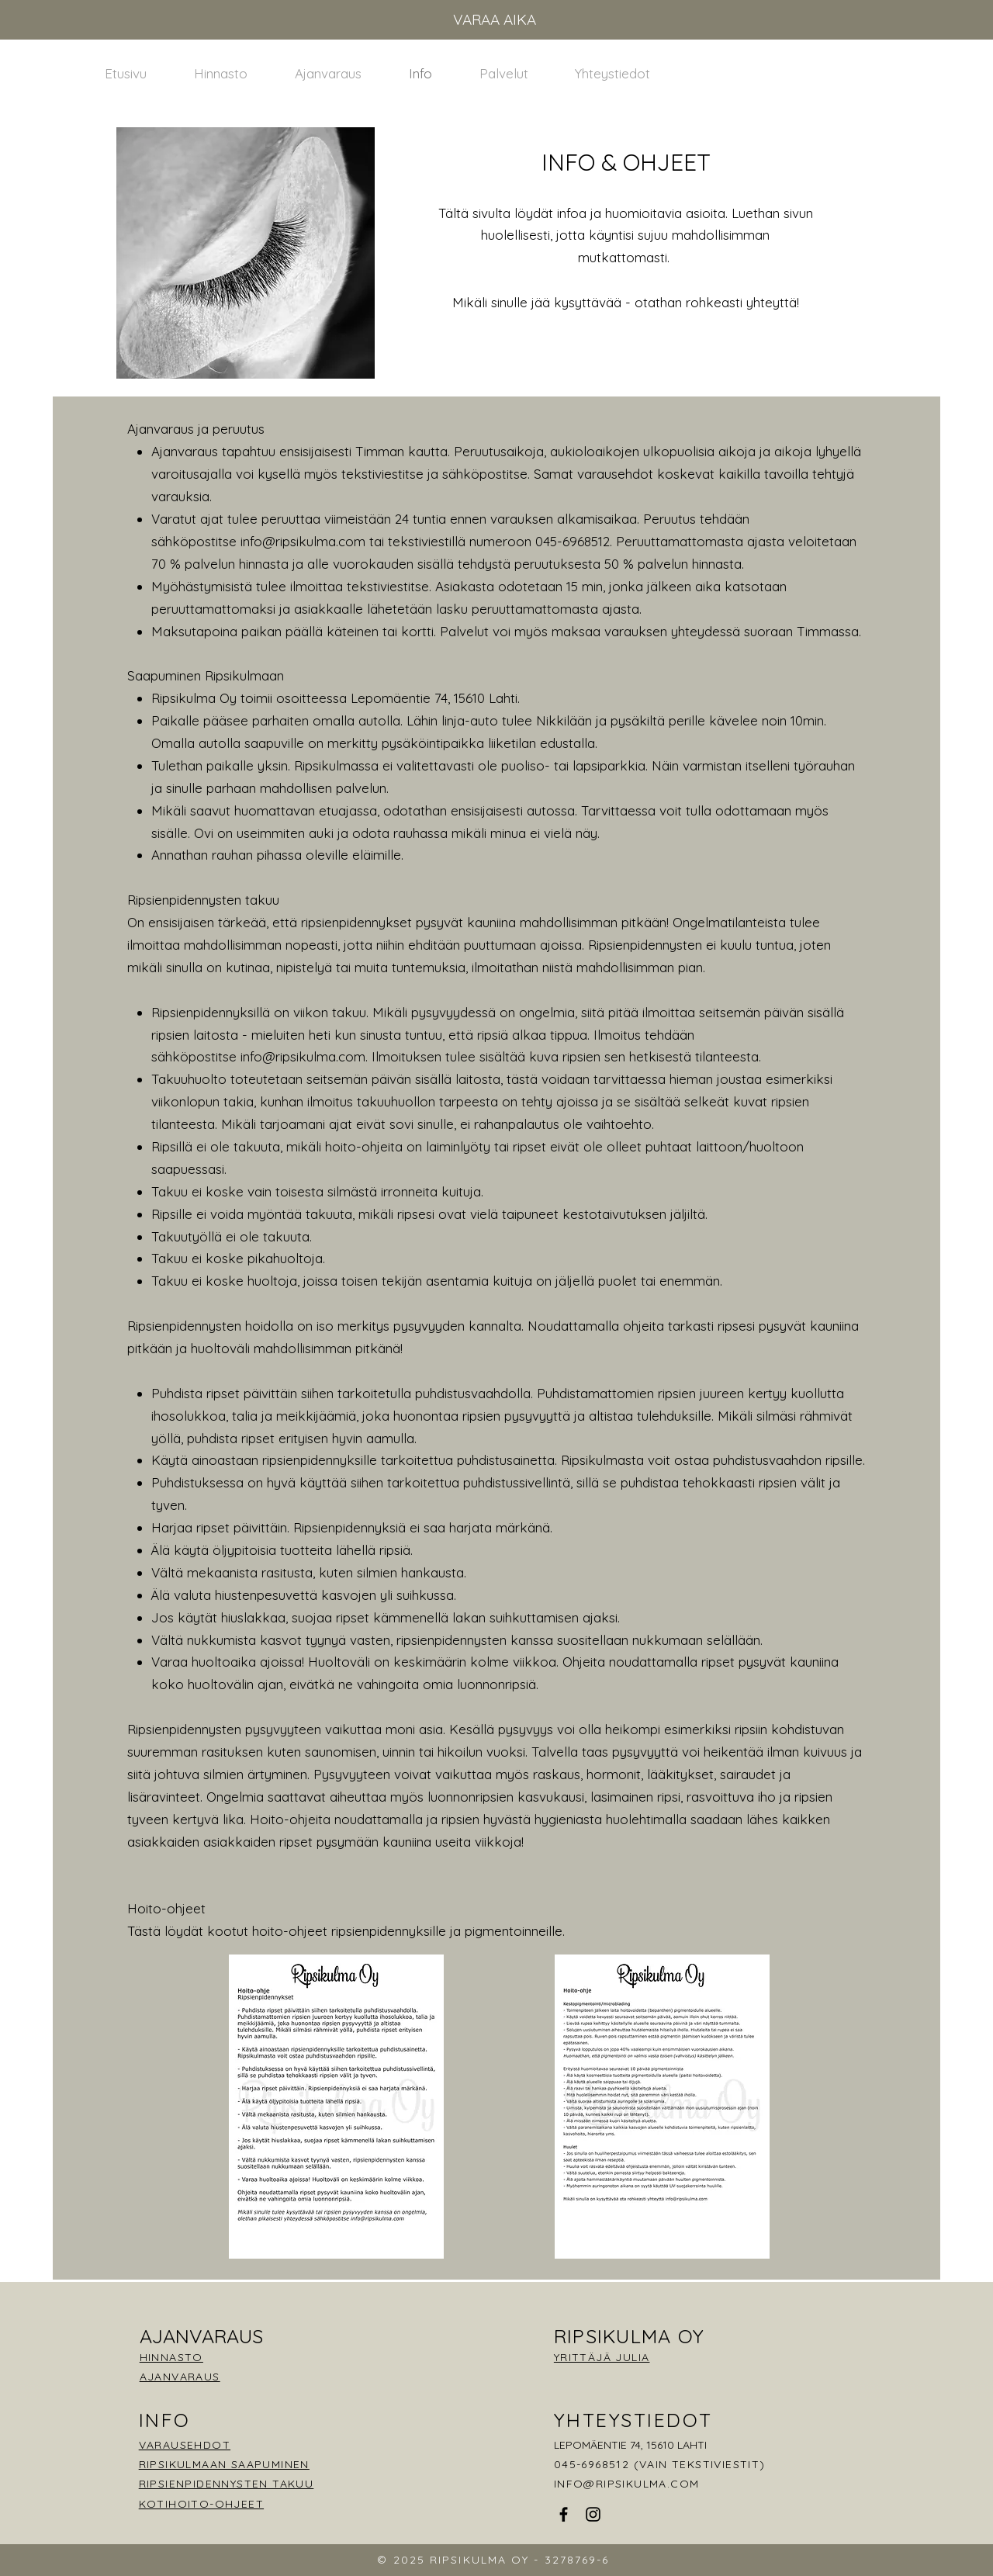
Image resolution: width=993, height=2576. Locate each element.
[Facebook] (563, 2514)
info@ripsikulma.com (302, 541)
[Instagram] (593, 2514)
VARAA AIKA (494, 19)
